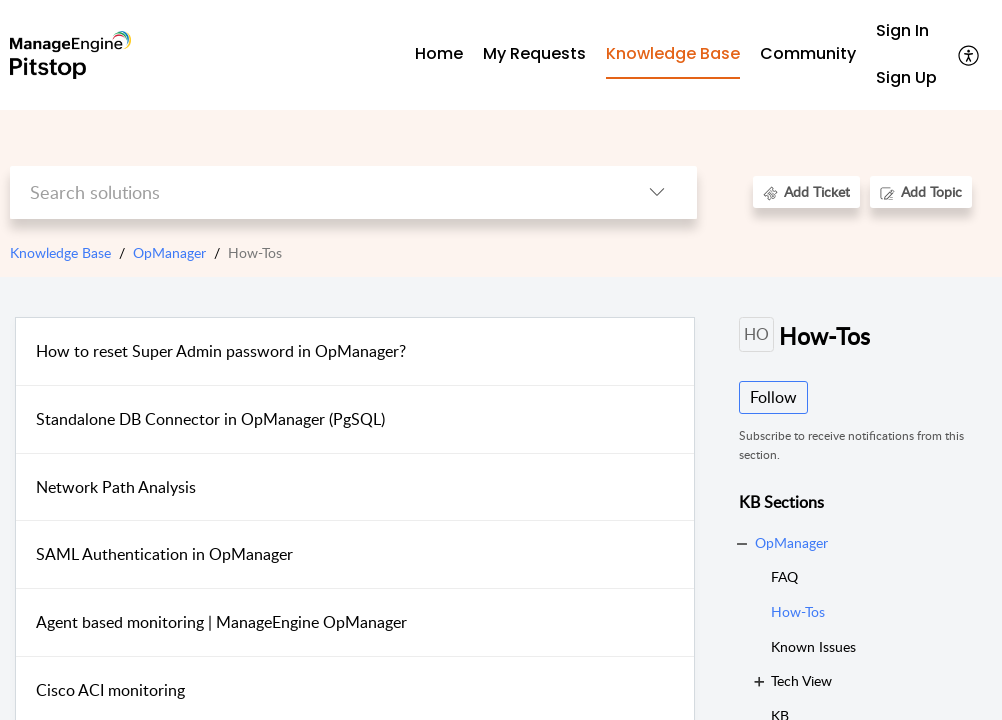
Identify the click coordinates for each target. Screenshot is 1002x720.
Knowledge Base (60, 252)
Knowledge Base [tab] (673, 53)
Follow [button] (773, 397)
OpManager (169, 252)
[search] (313, 192)
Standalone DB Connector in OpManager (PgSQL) (210, 419)
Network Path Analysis (116, 487)
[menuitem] (906, 31)
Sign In (902, 30)
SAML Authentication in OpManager (164, 554)
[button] (969, 55)
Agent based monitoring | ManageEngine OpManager (221, 622)
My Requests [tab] (534, 53)
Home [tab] (439, 53)
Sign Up (906, 77)
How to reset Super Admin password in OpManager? (221, 351)
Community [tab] (808, 53)
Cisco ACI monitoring (110, 690)
